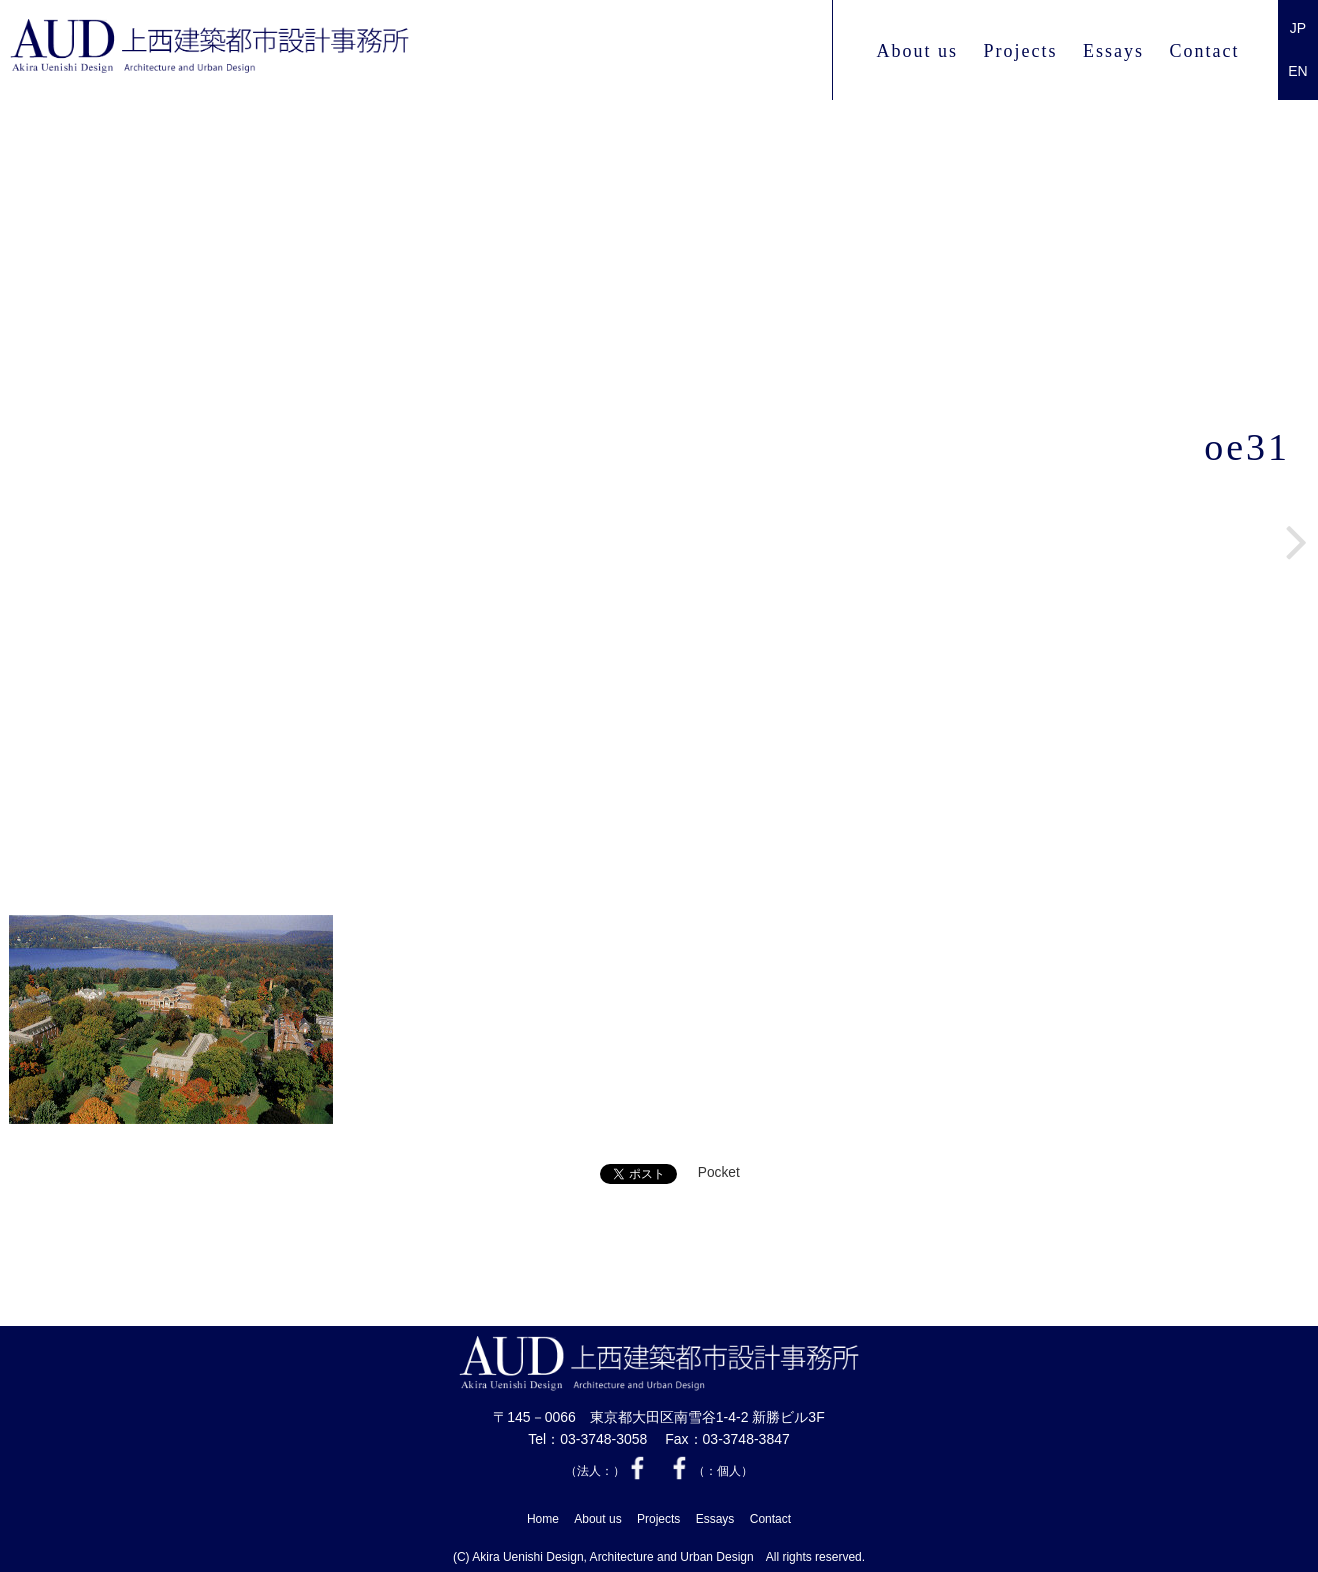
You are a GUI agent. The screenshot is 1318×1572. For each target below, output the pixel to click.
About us (917, 51)
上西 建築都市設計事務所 (263, 51)
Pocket (719, 1173)
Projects (1020, 51)
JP (1298, 28)
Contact (1205, 51)
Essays (1113, 51)
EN (1297, 71)
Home (543, 1517)
